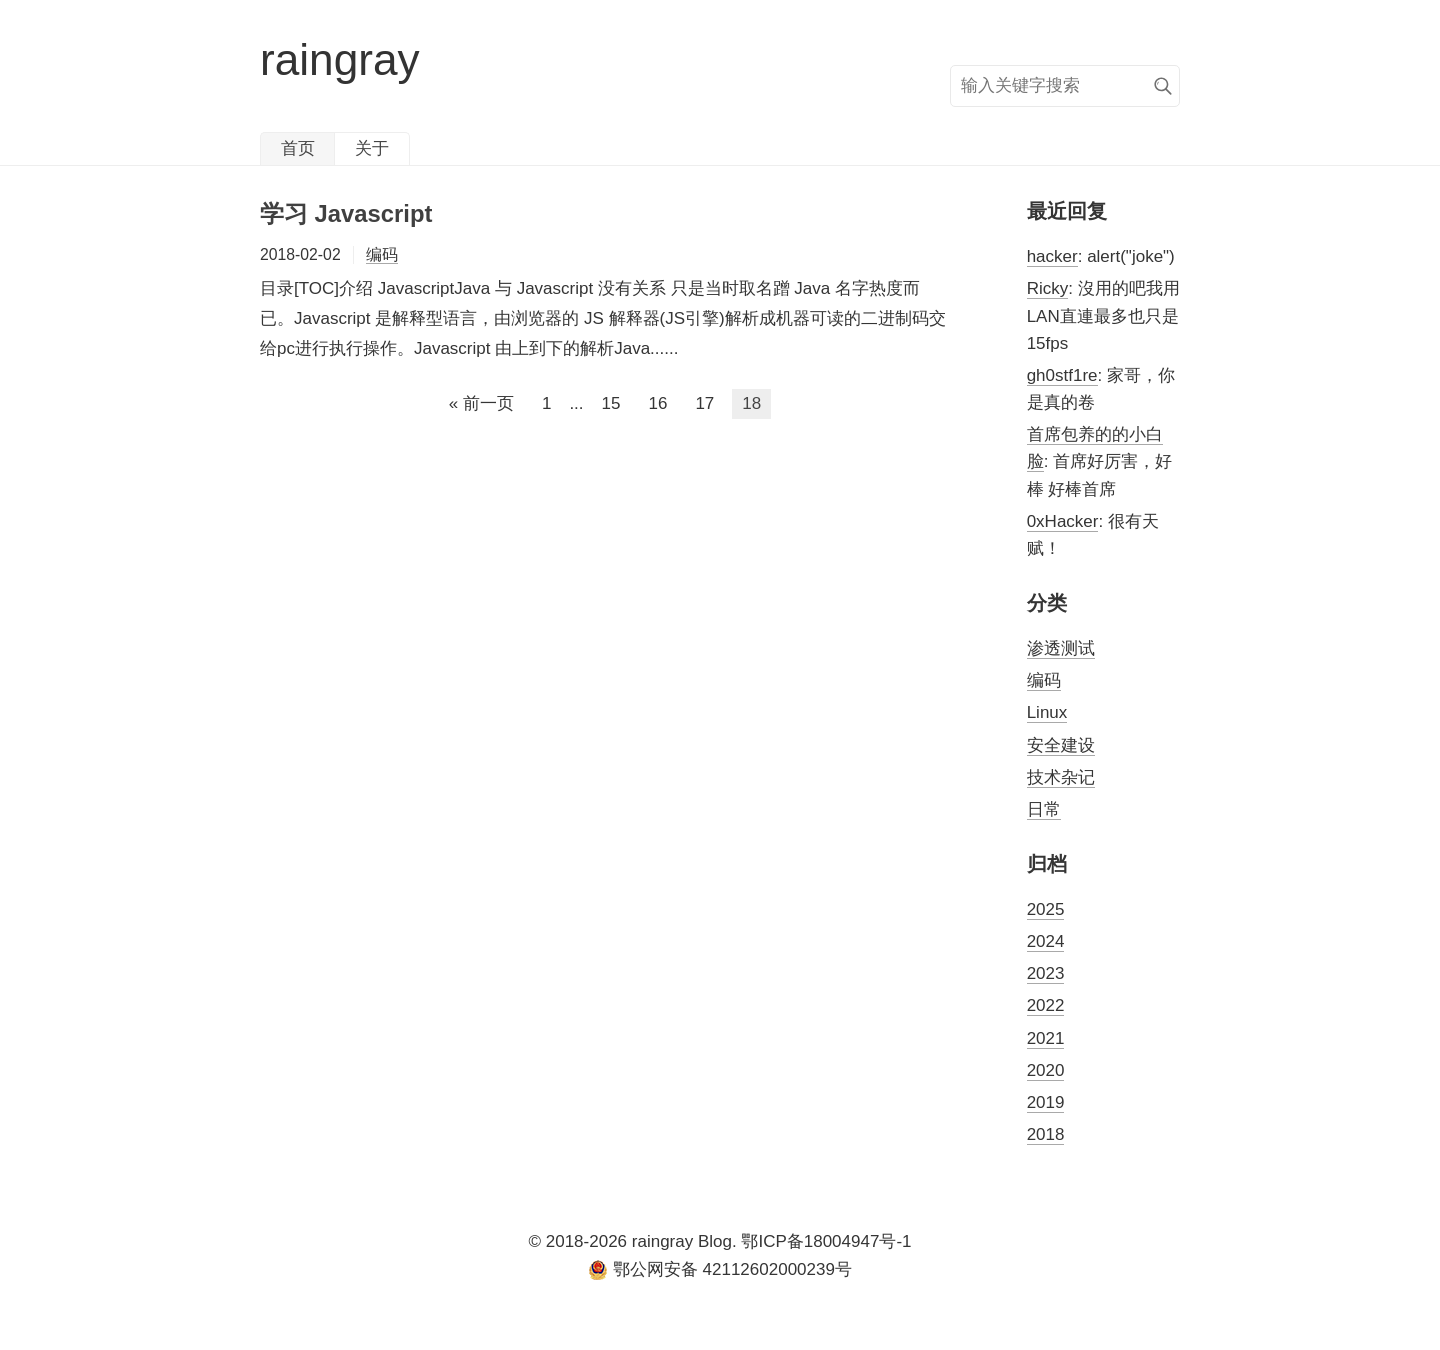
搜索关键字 (949, 64)
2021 (1046, 1038)
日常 (1044, 809)
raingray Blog (682, 1241)
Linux (1047, 712)
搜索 (1163, 86)
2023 (1046, 973)
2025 (1046, 909)
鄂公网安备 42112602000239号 (720, 1270)
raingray (340, 59)
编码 (382, 254)
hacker (1052, 256)
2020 (1046, 1070)
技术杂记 (1061, 777)
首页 (298, 148)
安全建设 (1061, 745)
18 (751, 403)
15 (611, 403)
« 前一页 (481, 403)
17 (704, 403)
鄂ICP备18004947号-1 (826, 1241)
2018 (1046, 1134)
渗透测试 (1061, 648)
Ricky (1048, 288)
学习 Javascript (346, 213)
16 (657, 403)
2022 (1046, 1005)
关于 (372, 148)
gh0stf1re (1062, 375)
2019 (1046, 1102)
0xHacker (1063, 521)
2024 (1046, 941)
